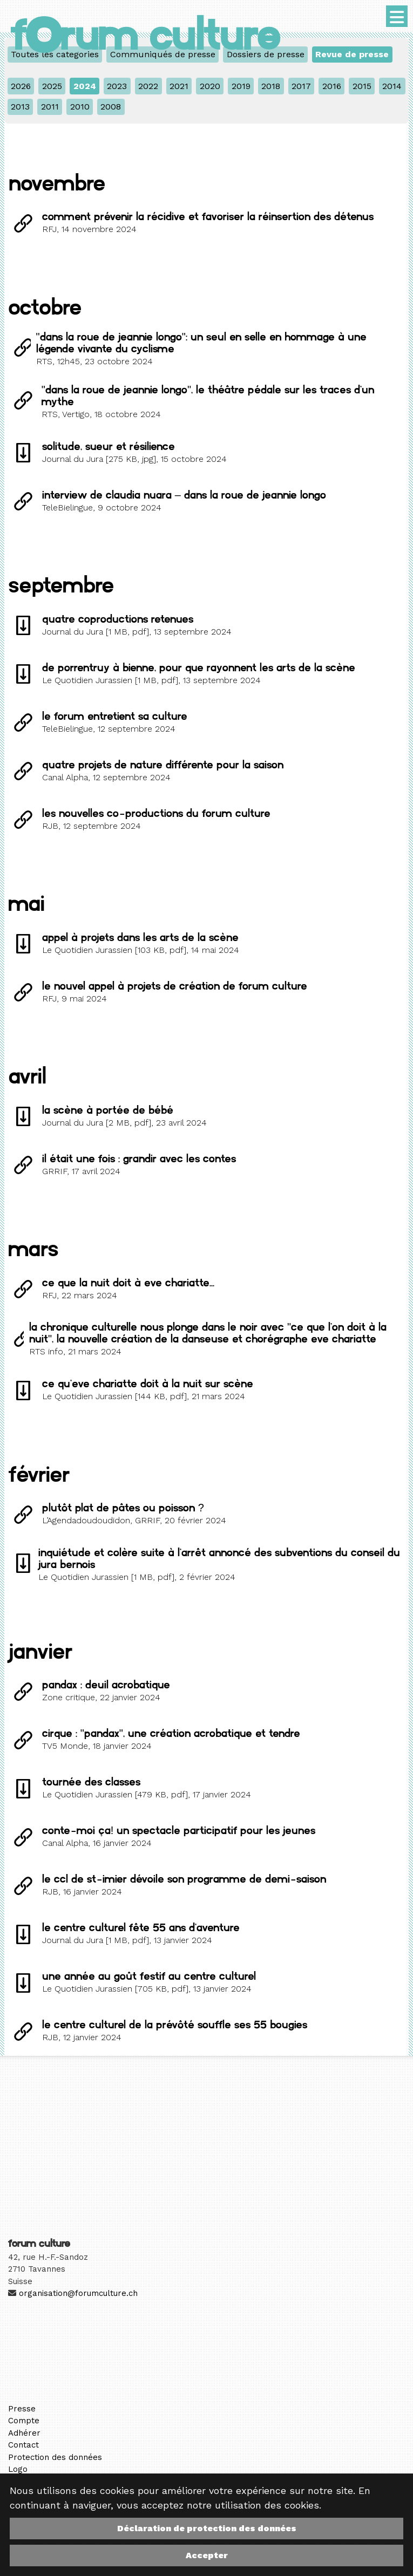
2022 (148, 86)
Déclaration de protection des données (206, 2528)
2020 (210, 86)
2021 (179, 86)
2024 (84, 86)
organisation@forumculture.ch (78, 2293)
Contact (23, 2445)
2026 (21, 86)
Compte (23, 2420)
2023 (117, 86)
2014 (392, 86)
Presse (22, 2409)
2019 (241, 86)
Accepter (207, 2555)
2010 (80, 106)
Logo (18, 2469)
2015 (362, 86)
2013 (20, 106)
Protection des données (55, 2457)
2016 (331, 86)
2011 (50, 106)
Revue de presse (352, 54)
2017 (301, 86)
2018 (270, 86)
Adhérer (24, 2433)
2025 (52, 86)
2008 (110, 106)
